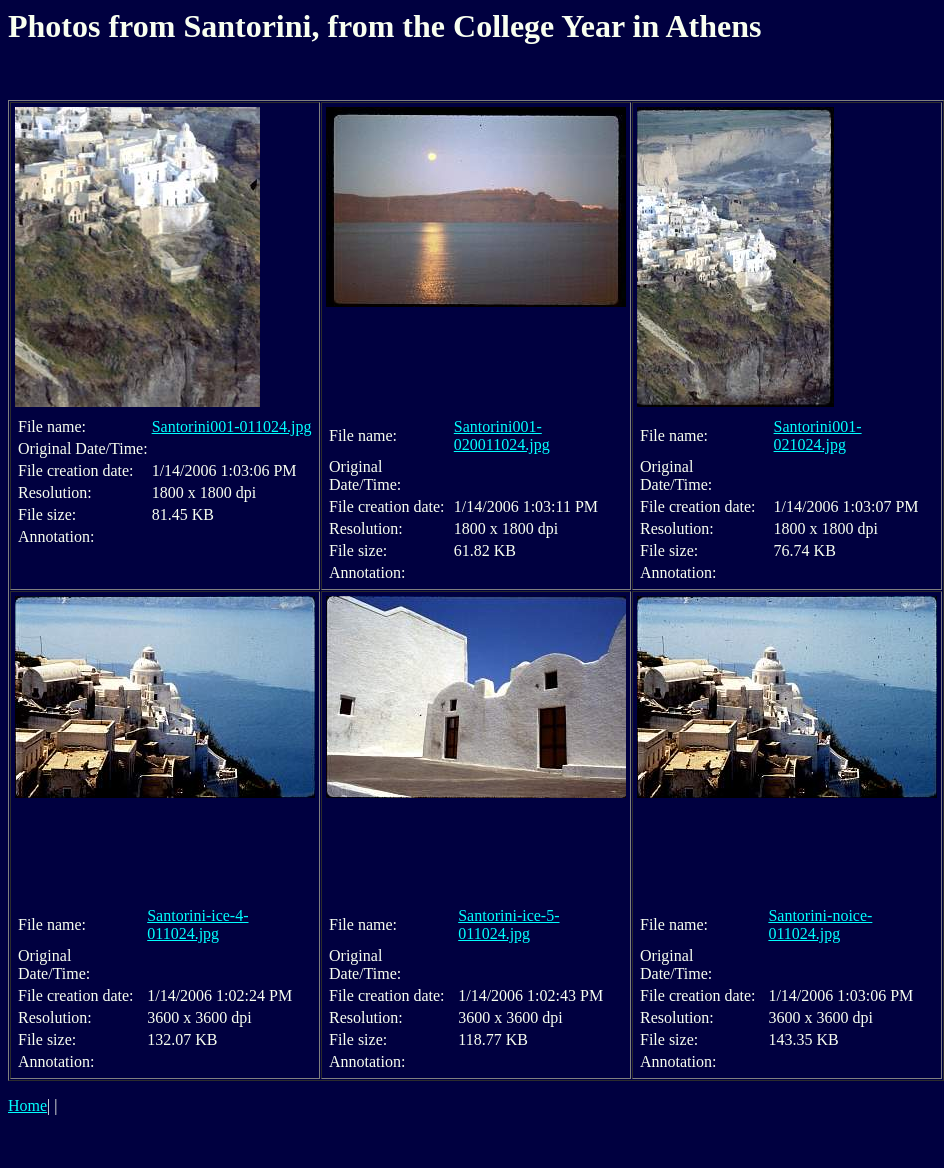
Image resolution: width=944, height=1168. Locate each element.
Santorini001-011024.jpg (232, 426)
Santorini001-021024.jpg (818, 435)
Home (27, 1105)
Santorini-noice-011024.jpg (820, 924)
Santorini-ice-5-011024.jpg (508, 924)
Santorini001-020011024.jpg (502, 435)
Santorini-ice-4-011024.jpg (197, 924)
